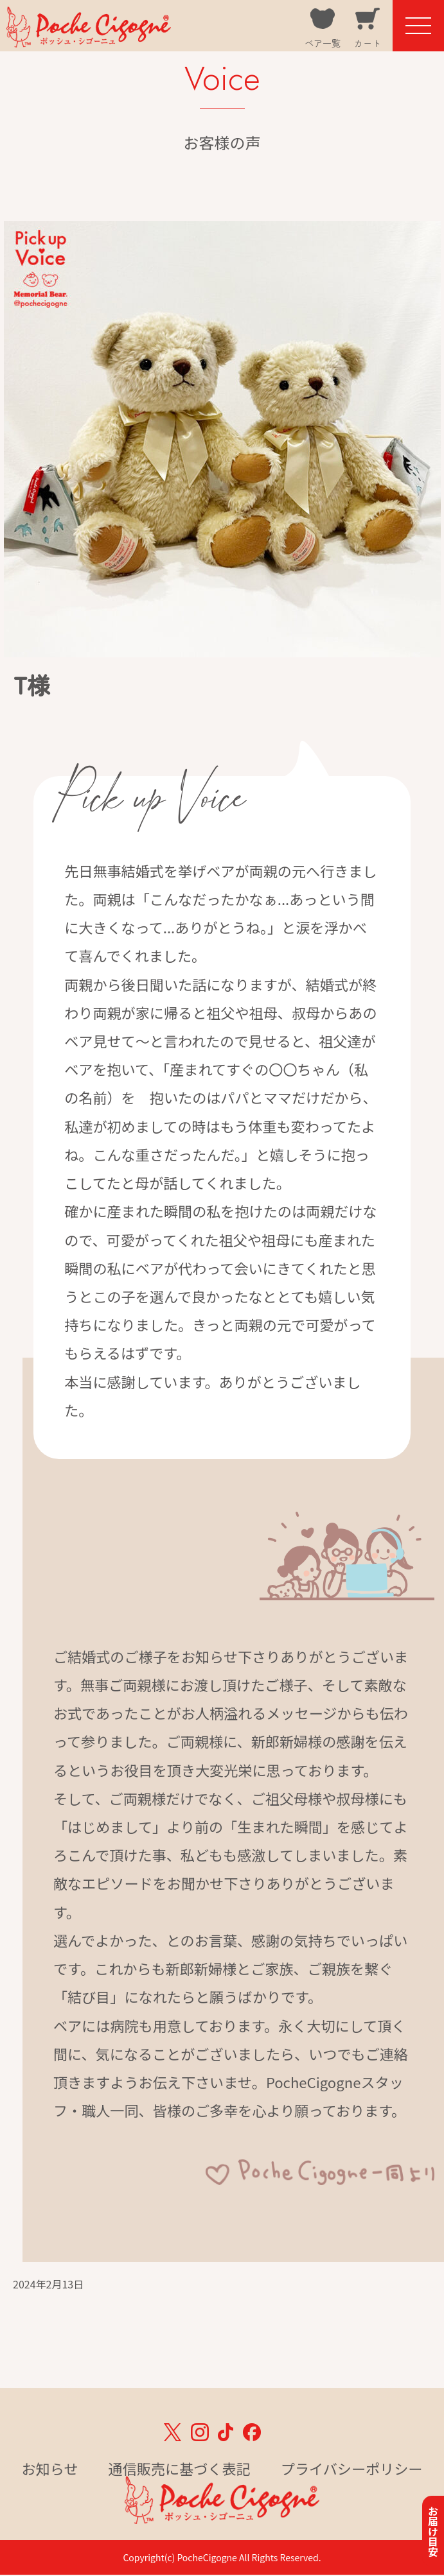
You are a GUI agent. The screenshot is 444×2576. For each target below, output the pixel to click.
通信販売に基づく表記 (180, 2468)
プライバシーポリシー (352, 2468)
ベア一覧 (323, 43)
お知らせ (50, 2468)
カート (367, 43)
